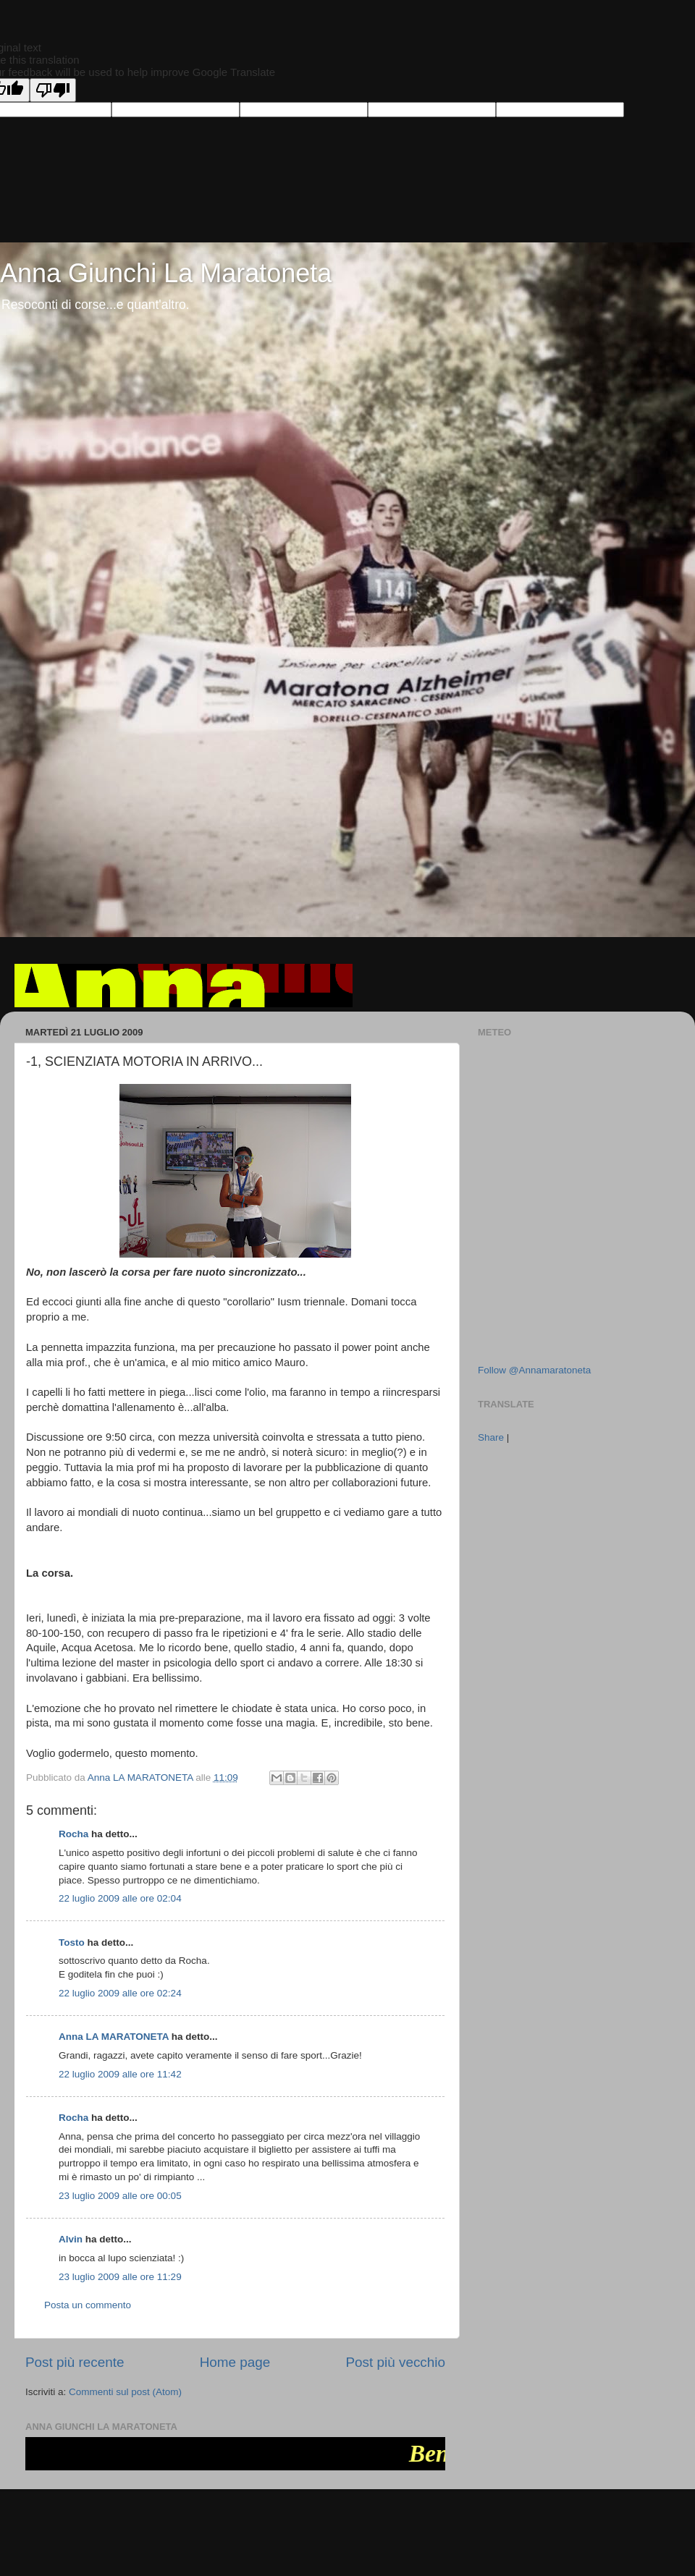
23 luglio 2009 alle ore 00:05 (120, 2195)
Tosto (72, 1942)
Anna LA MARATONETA (114, 2036)
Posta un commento (87, 2305)
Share (491, 1437)
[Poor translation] (53, 90)
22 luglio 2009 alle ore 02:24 (120, 1993)
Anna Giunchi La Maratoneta (166, 273)
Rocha (73, 1834)
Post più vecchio (395, 2362)
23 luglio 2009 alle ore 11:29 (120, 2276)
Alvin (71, 2239)
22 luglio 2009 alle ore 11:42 (120, 2074)
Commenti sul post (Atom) (125, 2391)
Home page (235, 2362)
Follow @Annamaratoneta (534, 1370)
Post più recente (75, 2362)
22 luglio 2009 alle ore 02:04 (120, 1898)
